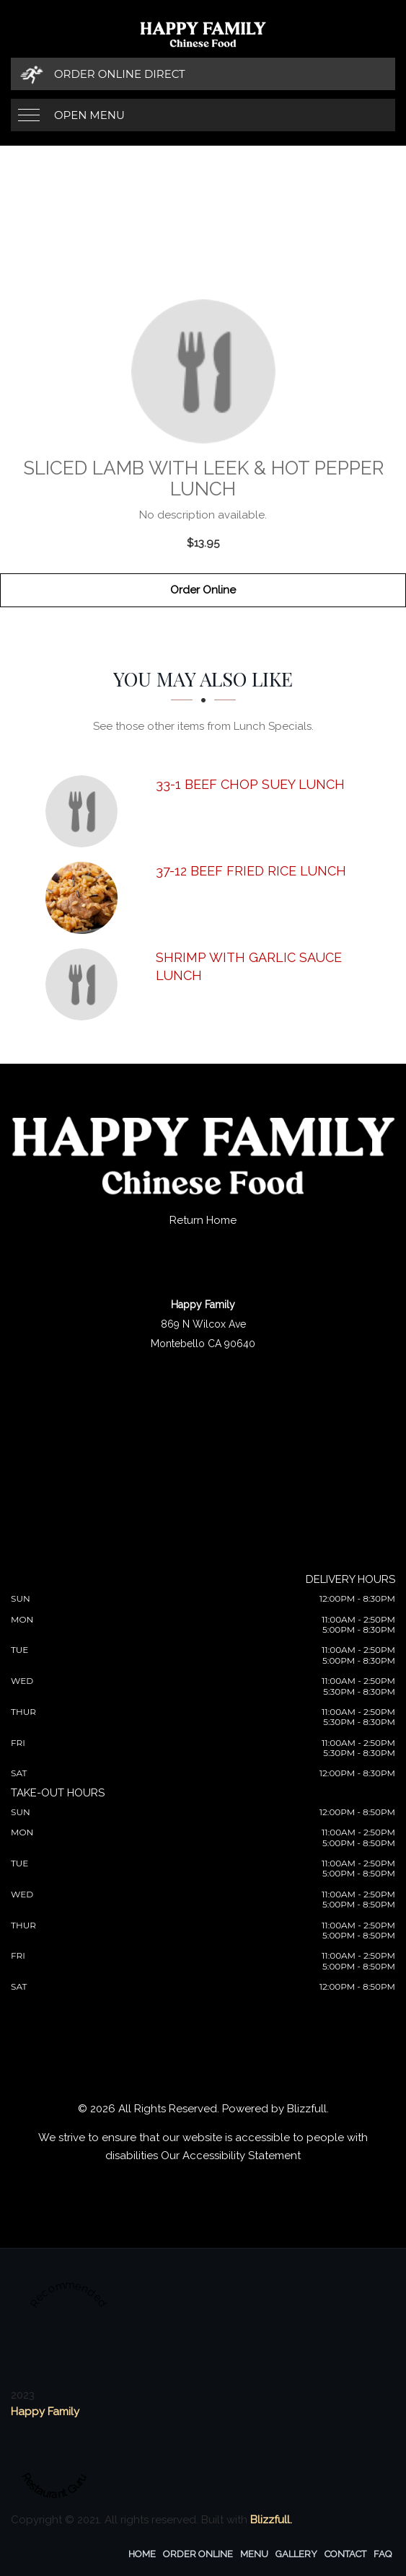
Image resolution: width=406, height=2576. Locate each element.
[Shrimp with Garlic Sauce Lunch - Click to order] (85, 984)
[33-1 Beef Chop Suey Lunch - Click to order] (85, 811)
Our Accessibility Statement (231, 2155)
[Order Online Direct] (203, 74)
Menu (254, 2554)
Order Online (203, 589)
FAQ (383, 2554)
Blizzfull (307, 2108)
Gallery (296, 2554)
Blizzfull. (271, 2519)
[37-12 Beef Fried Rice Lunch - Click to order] (85, 898)
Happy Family (45, 2411)
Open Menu (89, 115)
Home (142, 2554)
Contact (345, 2554)
